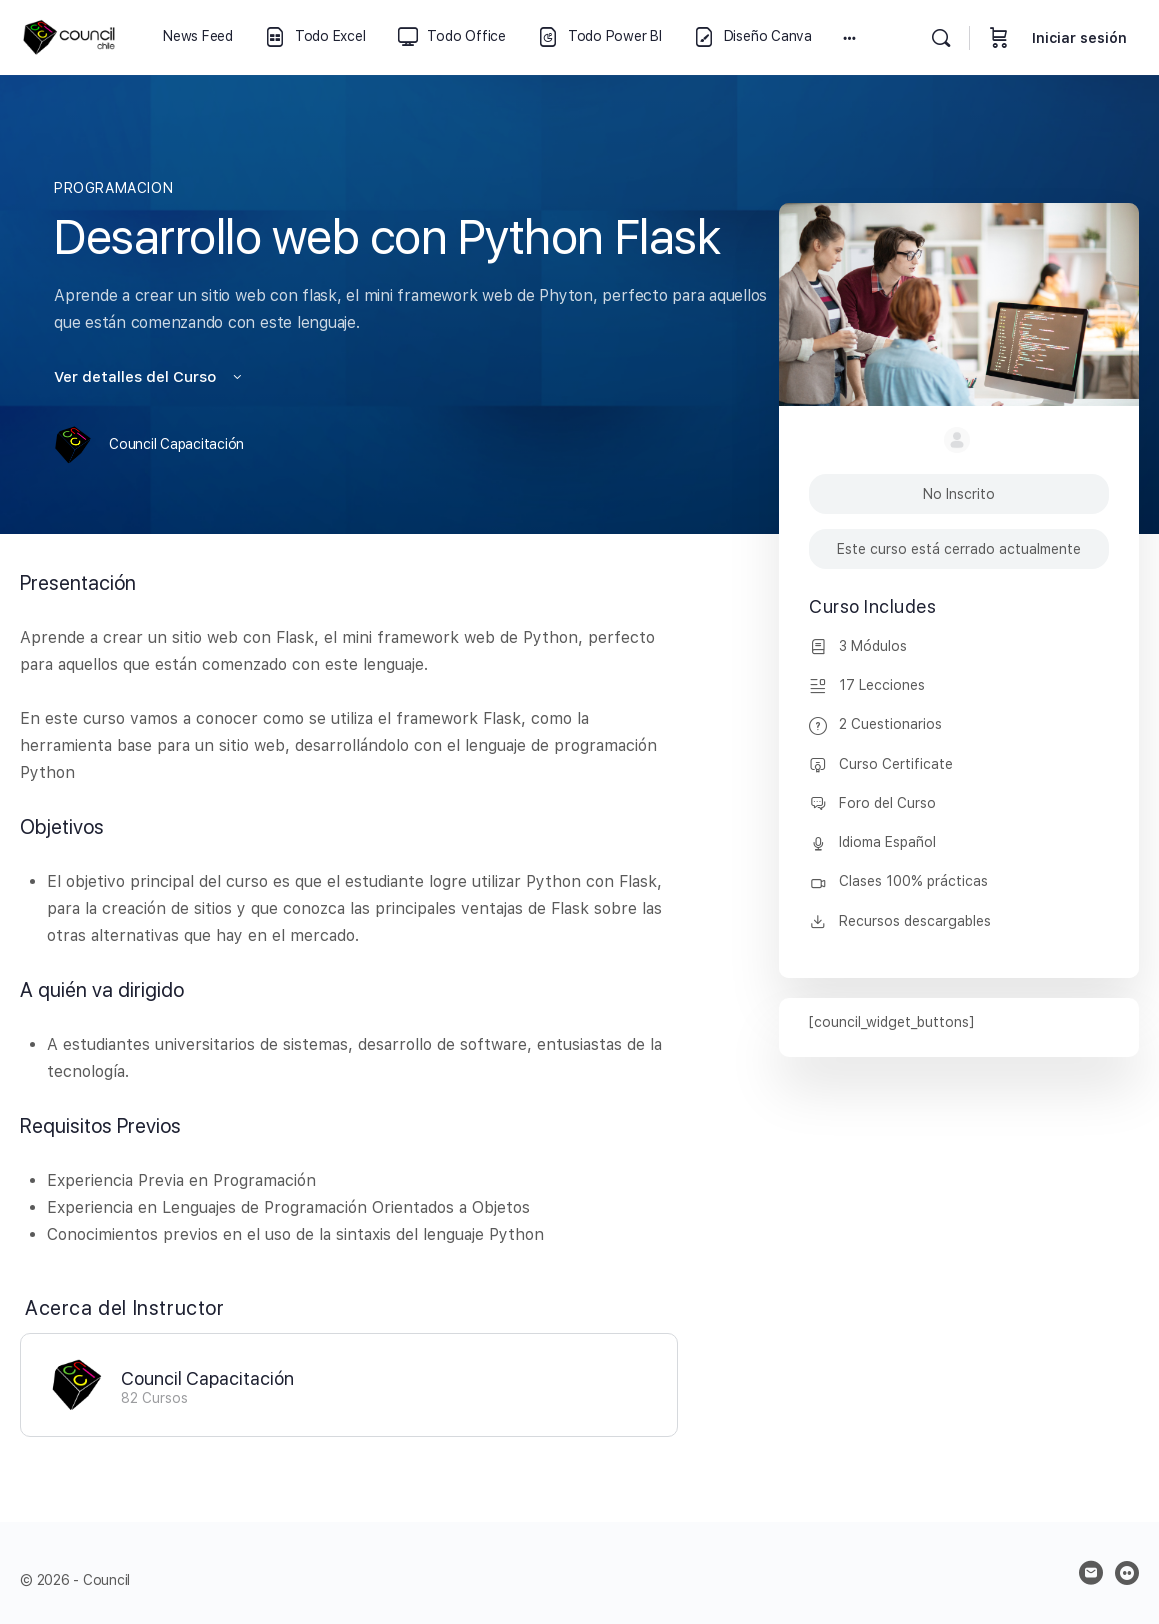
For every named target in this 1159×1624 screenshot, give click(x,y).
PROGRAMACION (113, 188)
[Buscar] (941, 38)
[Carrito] (999, 37)
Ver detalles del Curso (149, 377)
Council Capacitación (207, 1378)
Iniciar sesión (1079, 38)
